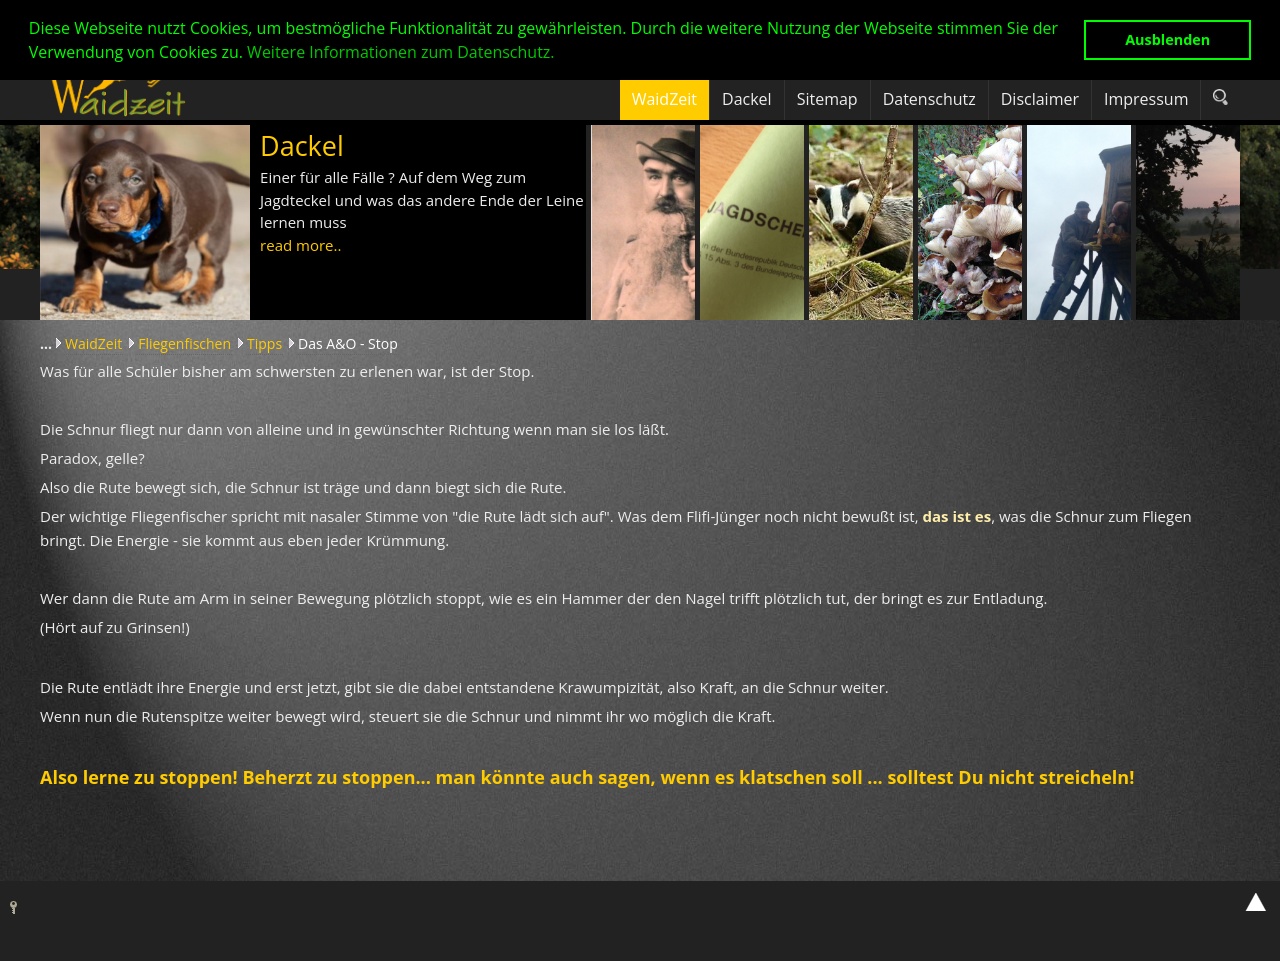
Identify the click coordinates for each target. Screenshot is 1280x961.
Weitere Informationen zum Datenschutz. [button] (400, 52)
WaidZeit (93, 343)
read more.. (300, 245)
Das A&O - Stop (348, 343)
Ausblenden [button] (1167, 39)
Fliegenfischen (184, 343)
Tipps (264, 343)
